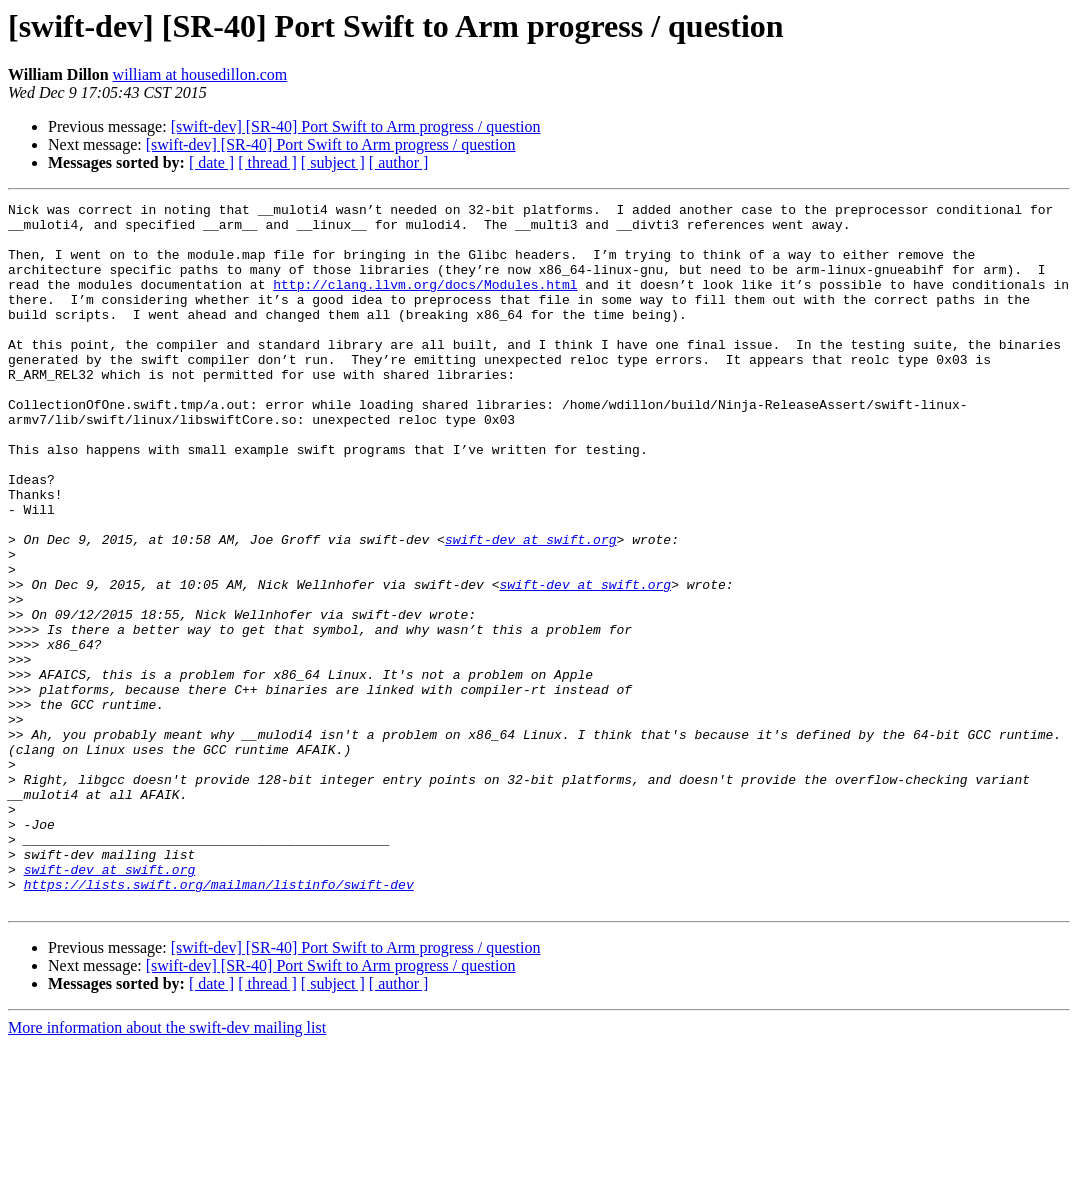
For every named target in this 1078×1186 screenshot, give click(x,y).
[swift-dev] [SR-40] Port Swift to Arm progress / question (356, 126)
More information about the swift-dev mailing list (167, 1168)
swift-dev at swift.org (531, 608)
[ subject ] (333, 162)
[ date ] (211, 162)
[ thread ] (267, 162)
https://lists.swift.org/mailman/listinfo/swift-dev (219, 1022)
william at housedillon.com (200, 74)
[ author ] (399, 162)
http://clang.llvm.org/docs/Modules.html (425, 302)
